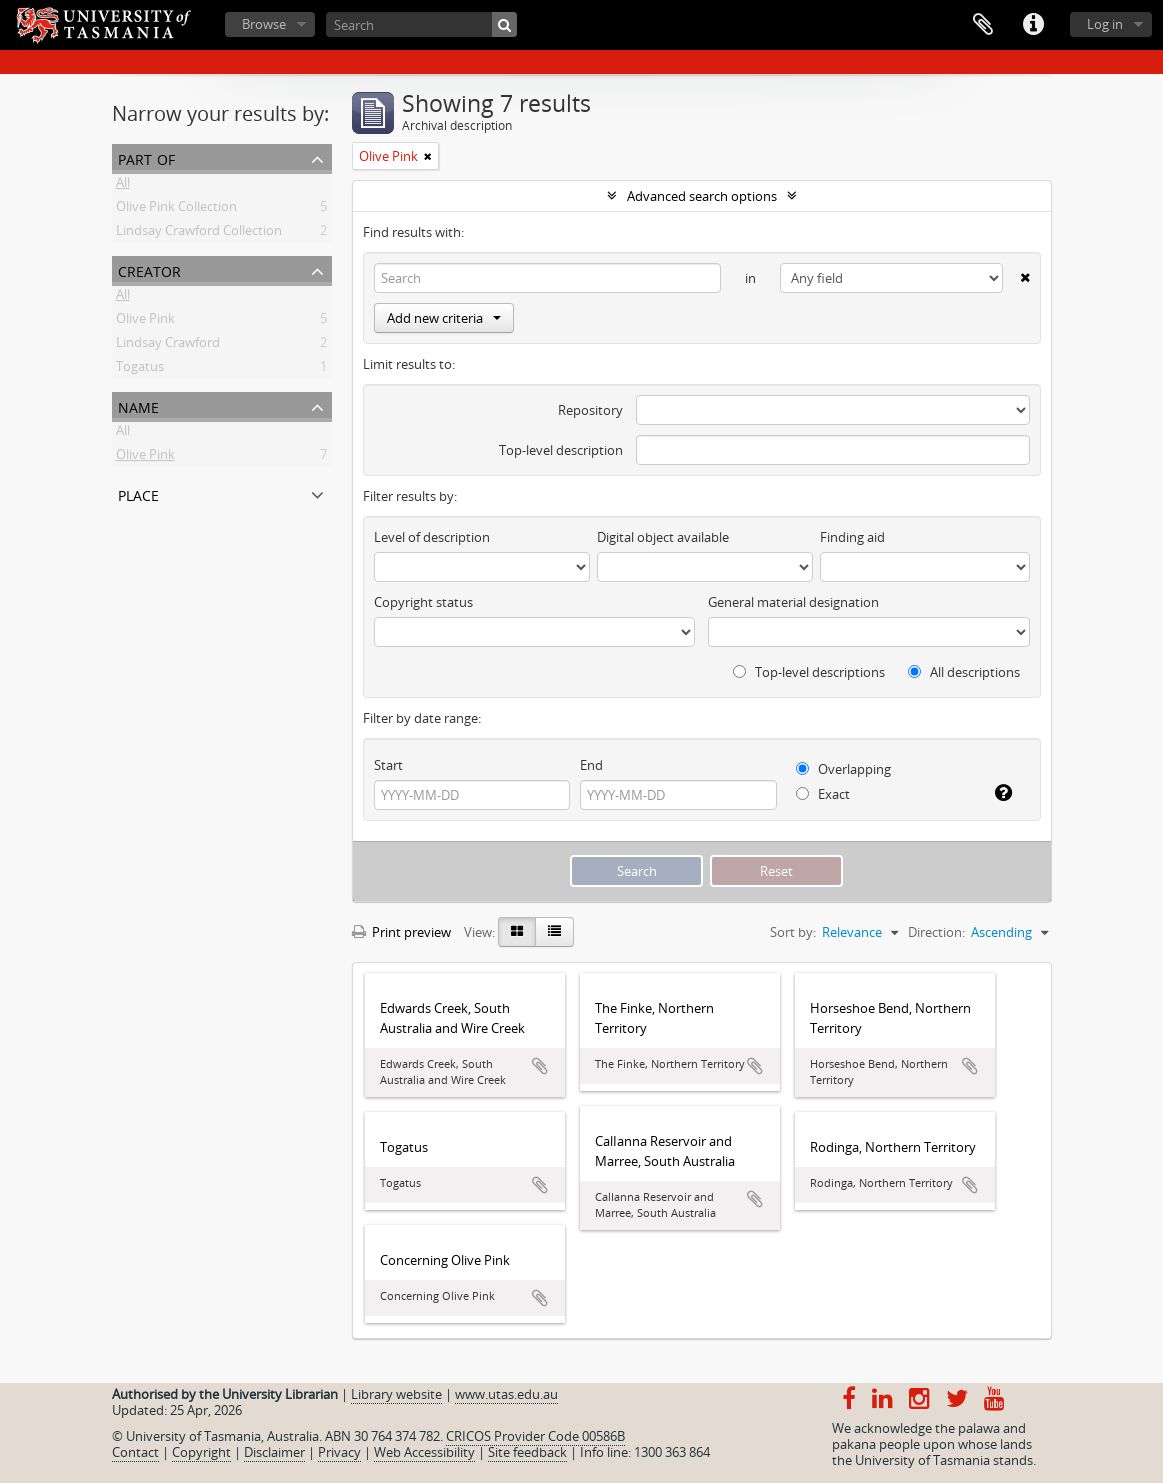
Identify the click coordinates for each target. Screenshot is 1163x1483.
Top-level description (561, 450)
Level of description (432, 537)
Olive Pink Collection (176, 210)
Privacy (339, 1452)
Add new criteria (444, 318)
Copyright (201, 1452)
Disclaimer (274, 1452)
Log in (1105, 24)
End (591, 765)
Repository (590, 410)
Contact (135, 1452)
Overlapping (843, 769)
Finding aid (852, 537)
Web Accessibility (424, 1452)
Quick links (1033, 25)
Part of (146, 157)
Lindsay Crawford (168, 346)
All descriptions (964, 672)
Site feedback (527, 1452)
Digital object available (663, 537)
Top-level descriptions (809, 672)
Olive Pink (145, 322)
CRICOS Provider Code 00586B (535, 1436)
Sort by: (793, 932)
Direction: (936, 932)
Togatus (140, 370)
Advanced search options (702, 196)
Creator (149, 269)
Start (388, 765)
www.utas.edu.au (506, 1394)
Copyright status (423, 602)
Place (138, 493)
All (123, 186)
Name (138, 405)
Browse (264, 24)
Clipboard (983, 25)
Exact (823, 794)
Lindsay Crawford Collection (199, 234)
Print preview (401, 932)
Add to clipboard (540, 1066)
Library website (396, 1394)
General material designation (793, 602)
